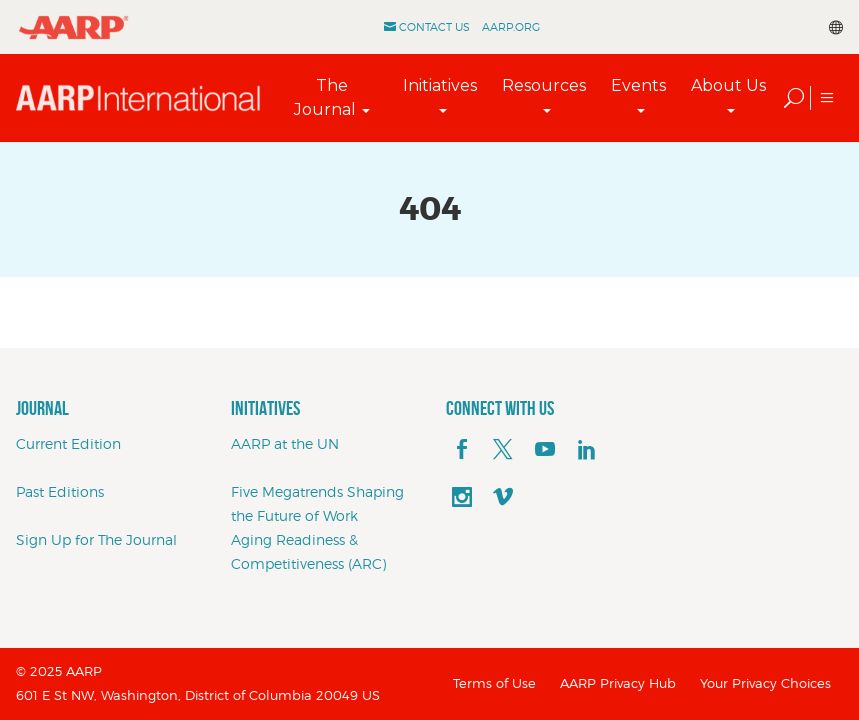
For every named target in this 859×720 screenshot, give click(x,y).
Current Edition (68, 443)
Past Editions (60, 491)
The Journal (325, 97)
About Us (728, 85)
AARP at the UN (285, 443)
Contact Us (434, 27)
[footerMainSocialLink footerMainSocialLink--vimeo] (503, 498)
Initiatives (440, 85)
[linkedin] (587, 450)
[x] (503, 450)
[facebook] (462, 450)
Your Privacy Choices (765, 683)
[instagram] (462, 498)
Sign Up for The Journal (96, 539)
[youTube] (545, 450)
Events (638, 85)
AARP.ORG (511, 27)
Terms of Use (494, 683)
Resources (544, 85)
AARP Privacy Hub (618, 683)
